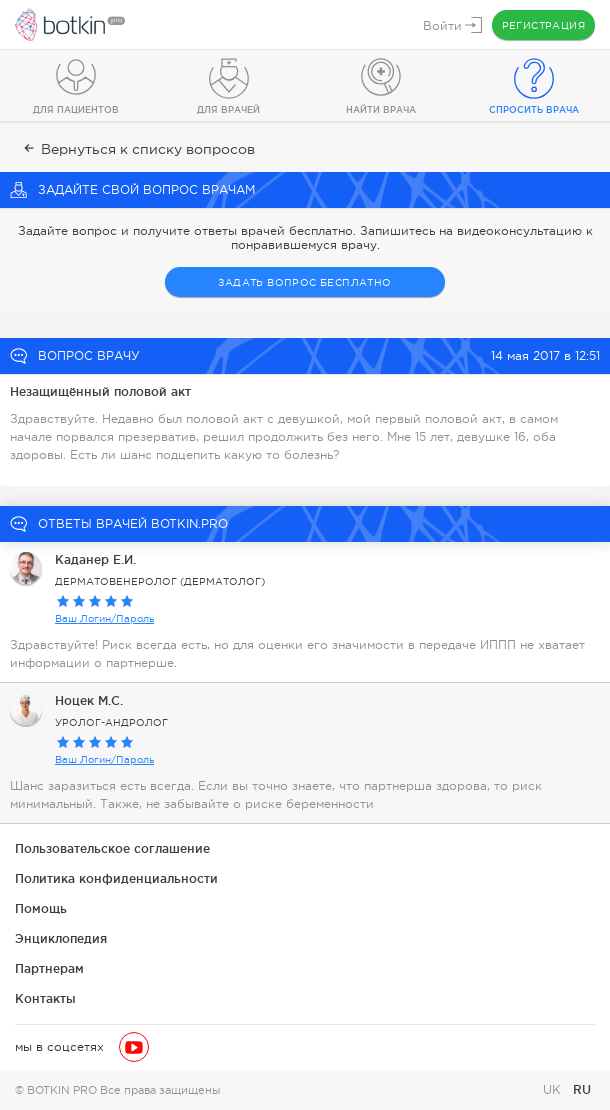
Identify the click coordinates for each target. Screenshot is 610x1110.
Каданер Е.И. (95, 559)
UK (554, 1090)
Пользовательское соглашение (112, 848)
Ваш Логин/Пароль (104, 618)
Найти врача (381, 110)
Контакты (45, 998)
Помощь (41, 908)
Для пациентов (76, 110)
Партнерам (49, 968)
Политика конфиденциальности (116, 878)
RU (582, 1089)
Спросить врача (534, 110)
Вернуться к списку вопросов (137, 149)
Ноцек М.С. (89, 700)
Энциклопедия (61, 938)
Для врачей (228, 110)
